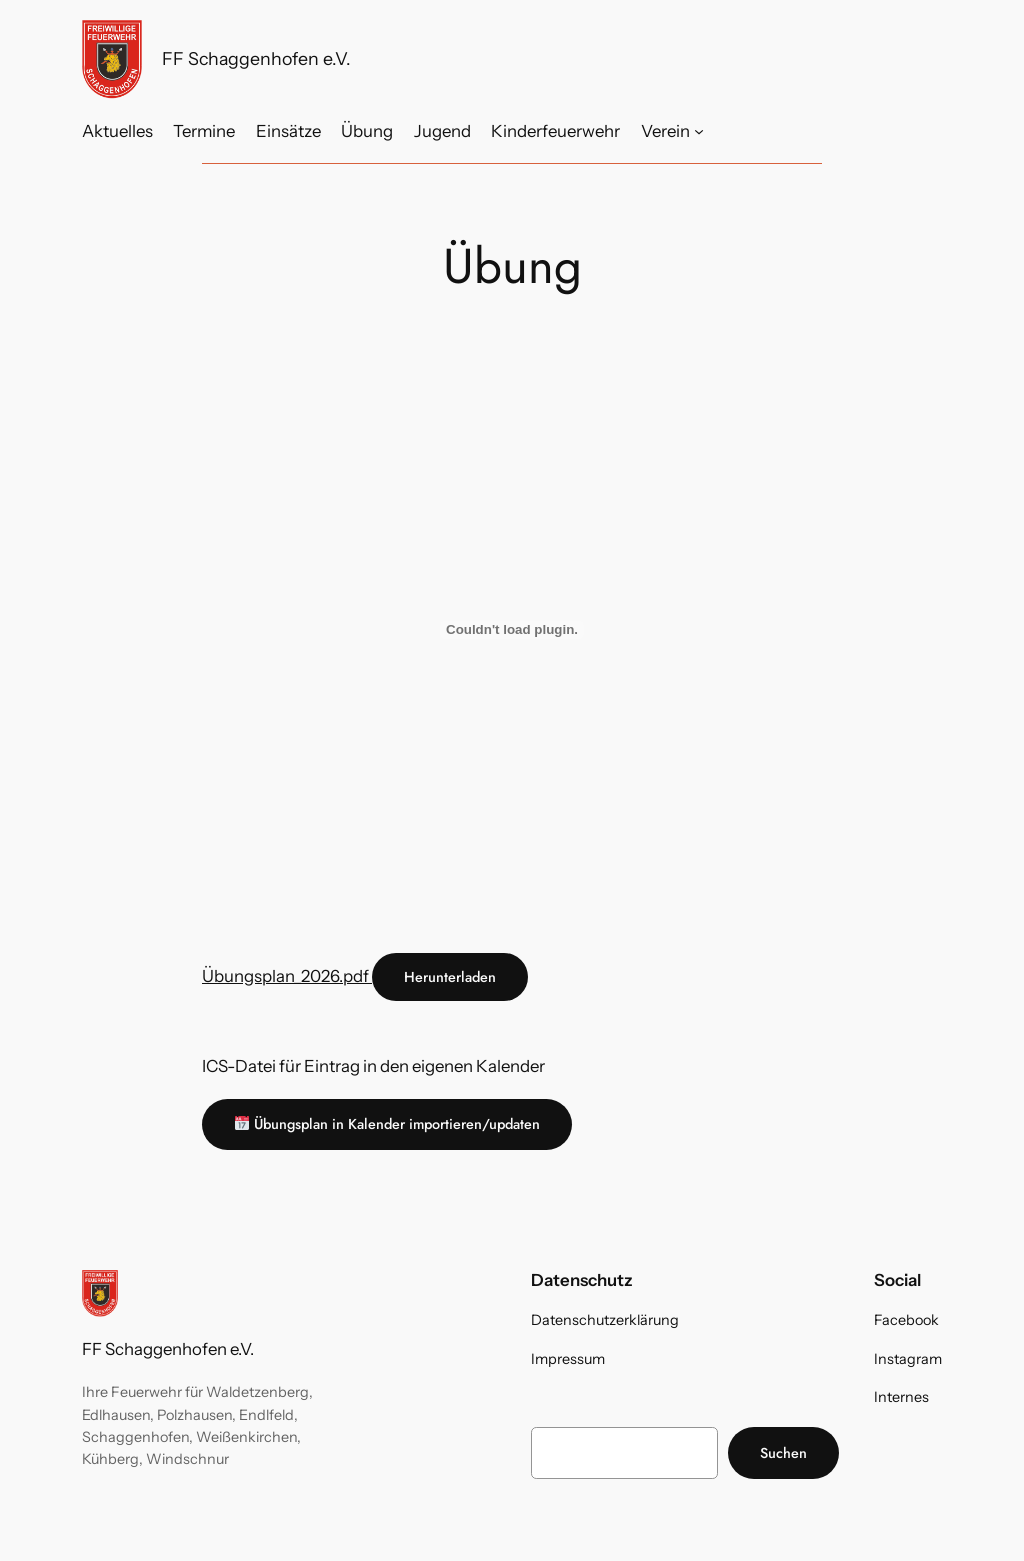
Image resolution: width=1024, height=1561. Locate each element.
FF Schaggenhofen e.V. (256, 58)
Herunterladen (450, 977)
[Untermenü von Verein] (699, 131)
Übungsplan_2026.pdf (287, 976)
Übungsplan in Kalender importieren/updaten (387, 1124)
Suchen (783, 1453)
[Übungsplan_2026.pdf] (512, 630)
